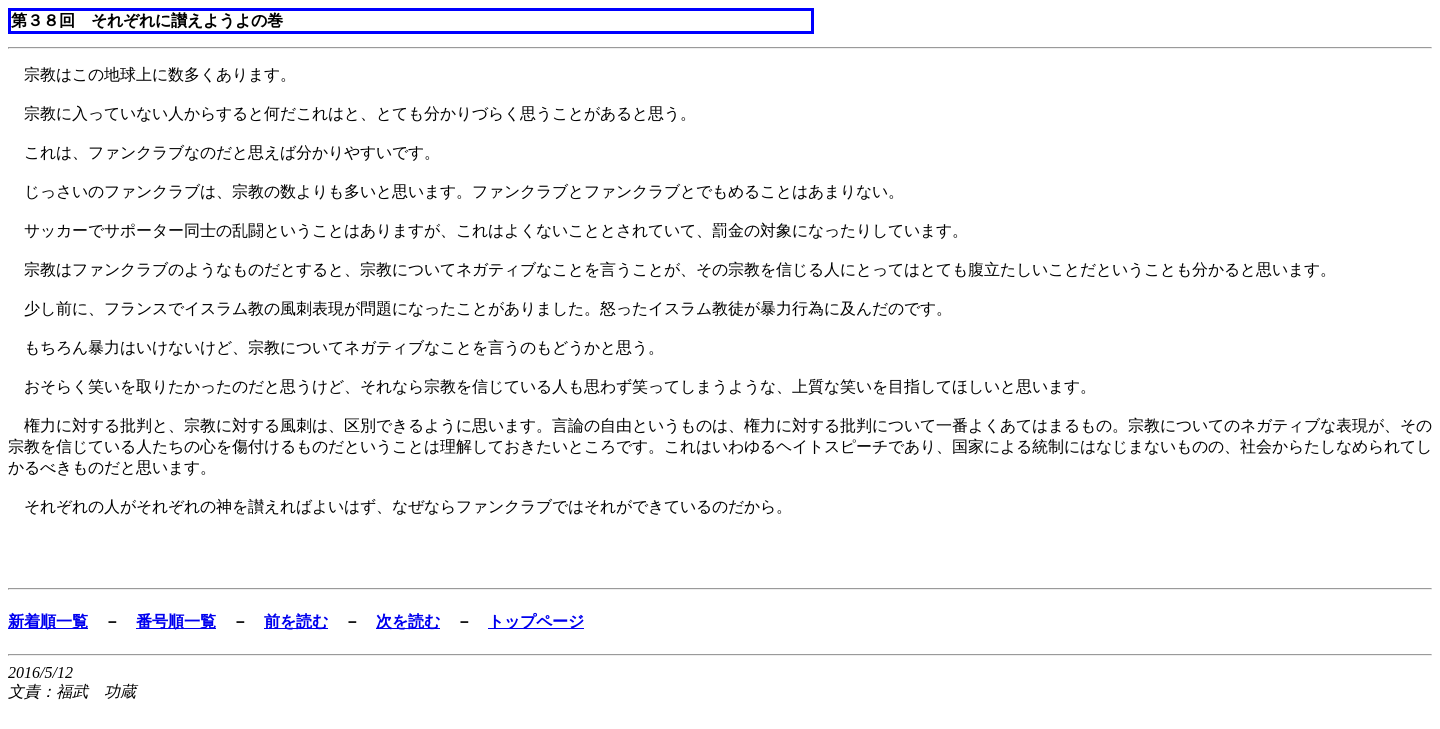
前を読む (296, 621)
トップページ (536, 621)
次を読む (408, 621)
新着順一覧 (48, 621)
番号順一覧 (176, 621)
